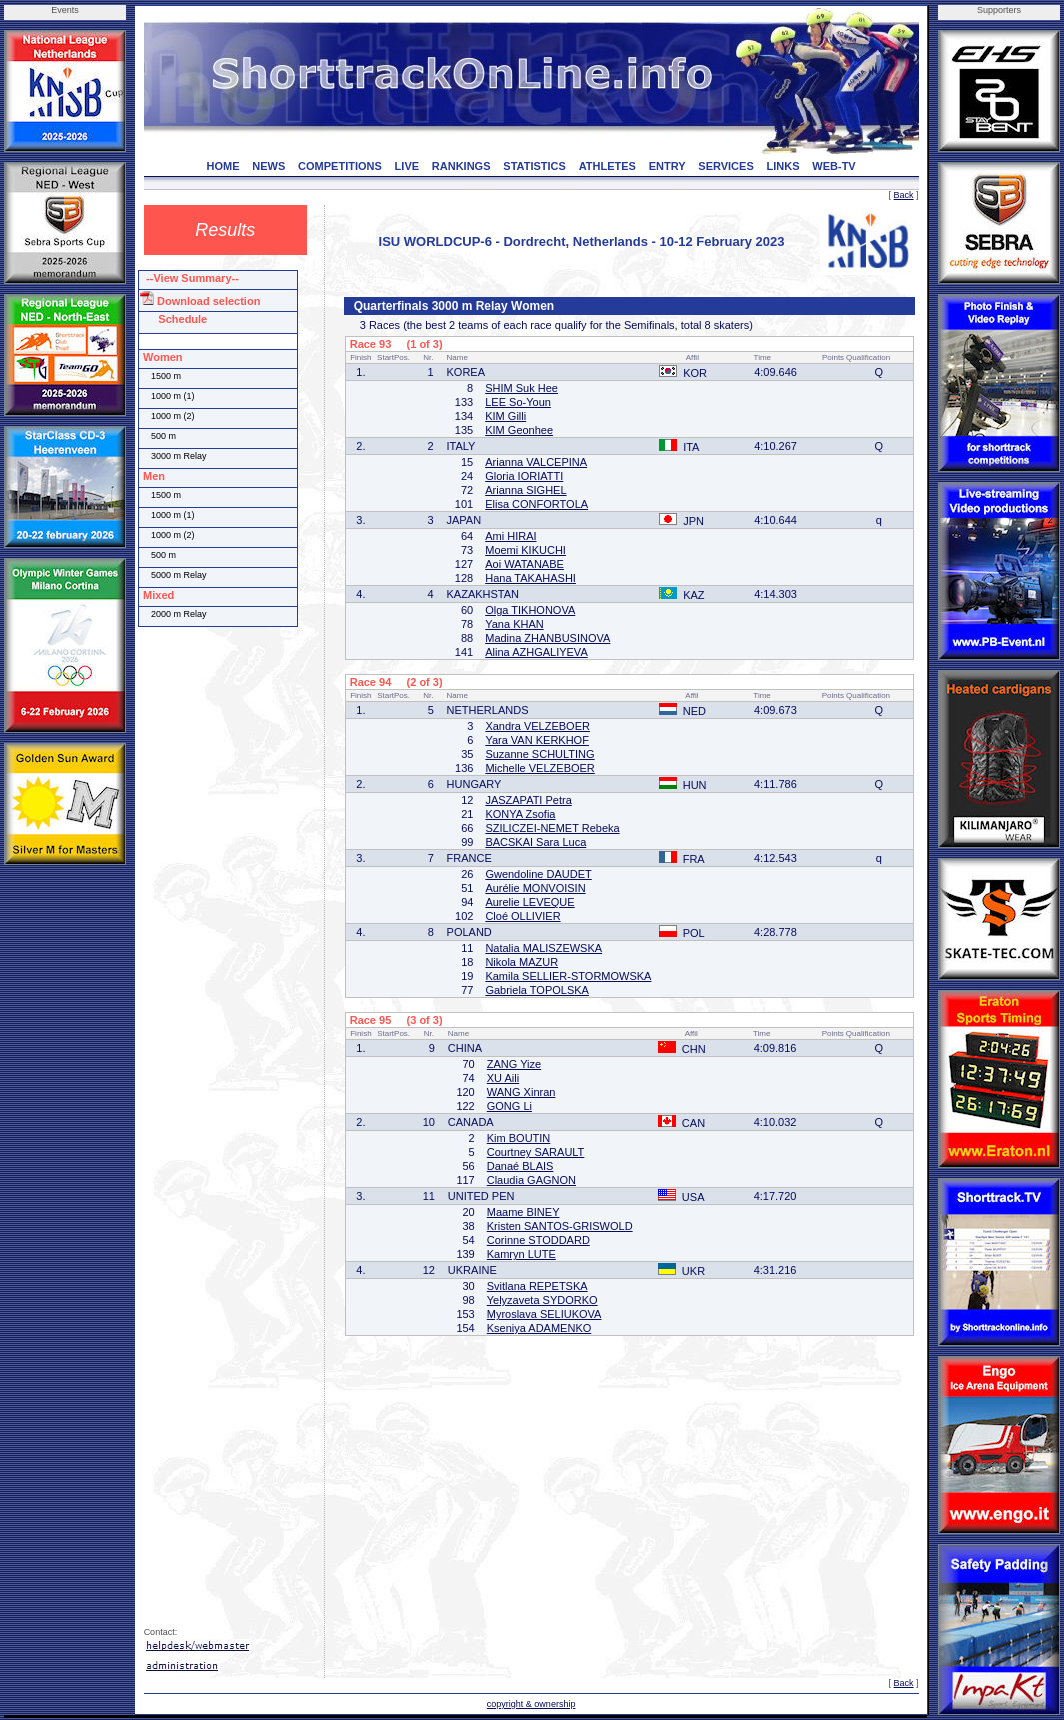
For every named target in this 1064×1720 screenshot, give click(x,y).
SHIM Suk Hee (521, 388)
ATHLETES (607, 166)
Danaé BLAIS (520, 1166)
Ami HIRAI (510, 536)
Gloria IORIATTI (524, 476)
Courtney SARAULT (536, 1152)
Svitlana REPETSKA (537, 1286)
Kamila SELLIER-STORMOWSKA (568, 976)
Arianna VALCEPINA (536, 462)
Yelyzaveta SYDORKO (542, 1300)
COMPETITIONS (340, 166)
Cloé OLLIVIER (522, 916)
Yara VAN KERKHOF (537, 740)
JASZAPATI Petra (528, 800)
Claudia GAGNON (531, 1180)
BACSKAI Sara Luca (535, 842)
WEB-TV (833, 166)
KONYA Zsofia (520, 814)
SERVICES (725, 166)
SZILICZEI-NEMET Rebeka (552, 828)
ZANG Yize (514, 1064)
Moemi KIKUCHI (525, 550)
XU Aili (503, 1078)
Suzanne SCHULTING (539, 754)
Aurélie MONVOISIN (535, 888)
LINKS (783, 166)
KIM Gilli (505, 416)
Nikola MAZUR (521, 962)
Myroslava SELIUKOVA (544, 1314)
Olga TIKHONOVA (530, 610)
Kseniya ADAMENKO (539, 1328)
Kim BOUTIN (519, 1138)
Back (904, 195)
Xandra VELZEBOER (537, 726)
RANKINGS (461, 166)
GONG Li (509, 1106)
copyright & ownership (531, 1704)
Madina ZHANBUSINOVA (547, 638)
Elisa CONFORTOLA (536, 504)
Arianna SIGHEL (525, 490)
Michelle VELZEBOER (539, 768)
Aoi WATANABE (524, 564)
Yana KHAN (514, 624)
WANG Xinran (521, 1092)
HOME (223, 166)
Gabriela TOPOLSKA (537, 990)
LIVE (407, 166)
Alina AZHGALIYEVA (536, 652)
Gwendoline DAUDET (538, 874)
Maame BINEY (523, 1212)
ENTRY (667, 166)
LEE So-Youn (518, 402)
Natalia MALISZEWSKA (543, 948)
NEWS (268, 166)
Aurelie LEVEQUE (529, 902)
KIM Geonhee (519, 430)
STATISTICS (534, 166)
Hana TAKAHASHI (530, 578)
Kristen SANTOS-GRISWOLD (560, 1226)
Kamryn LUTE (521, 1254)
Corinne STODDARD (538, 1240)
